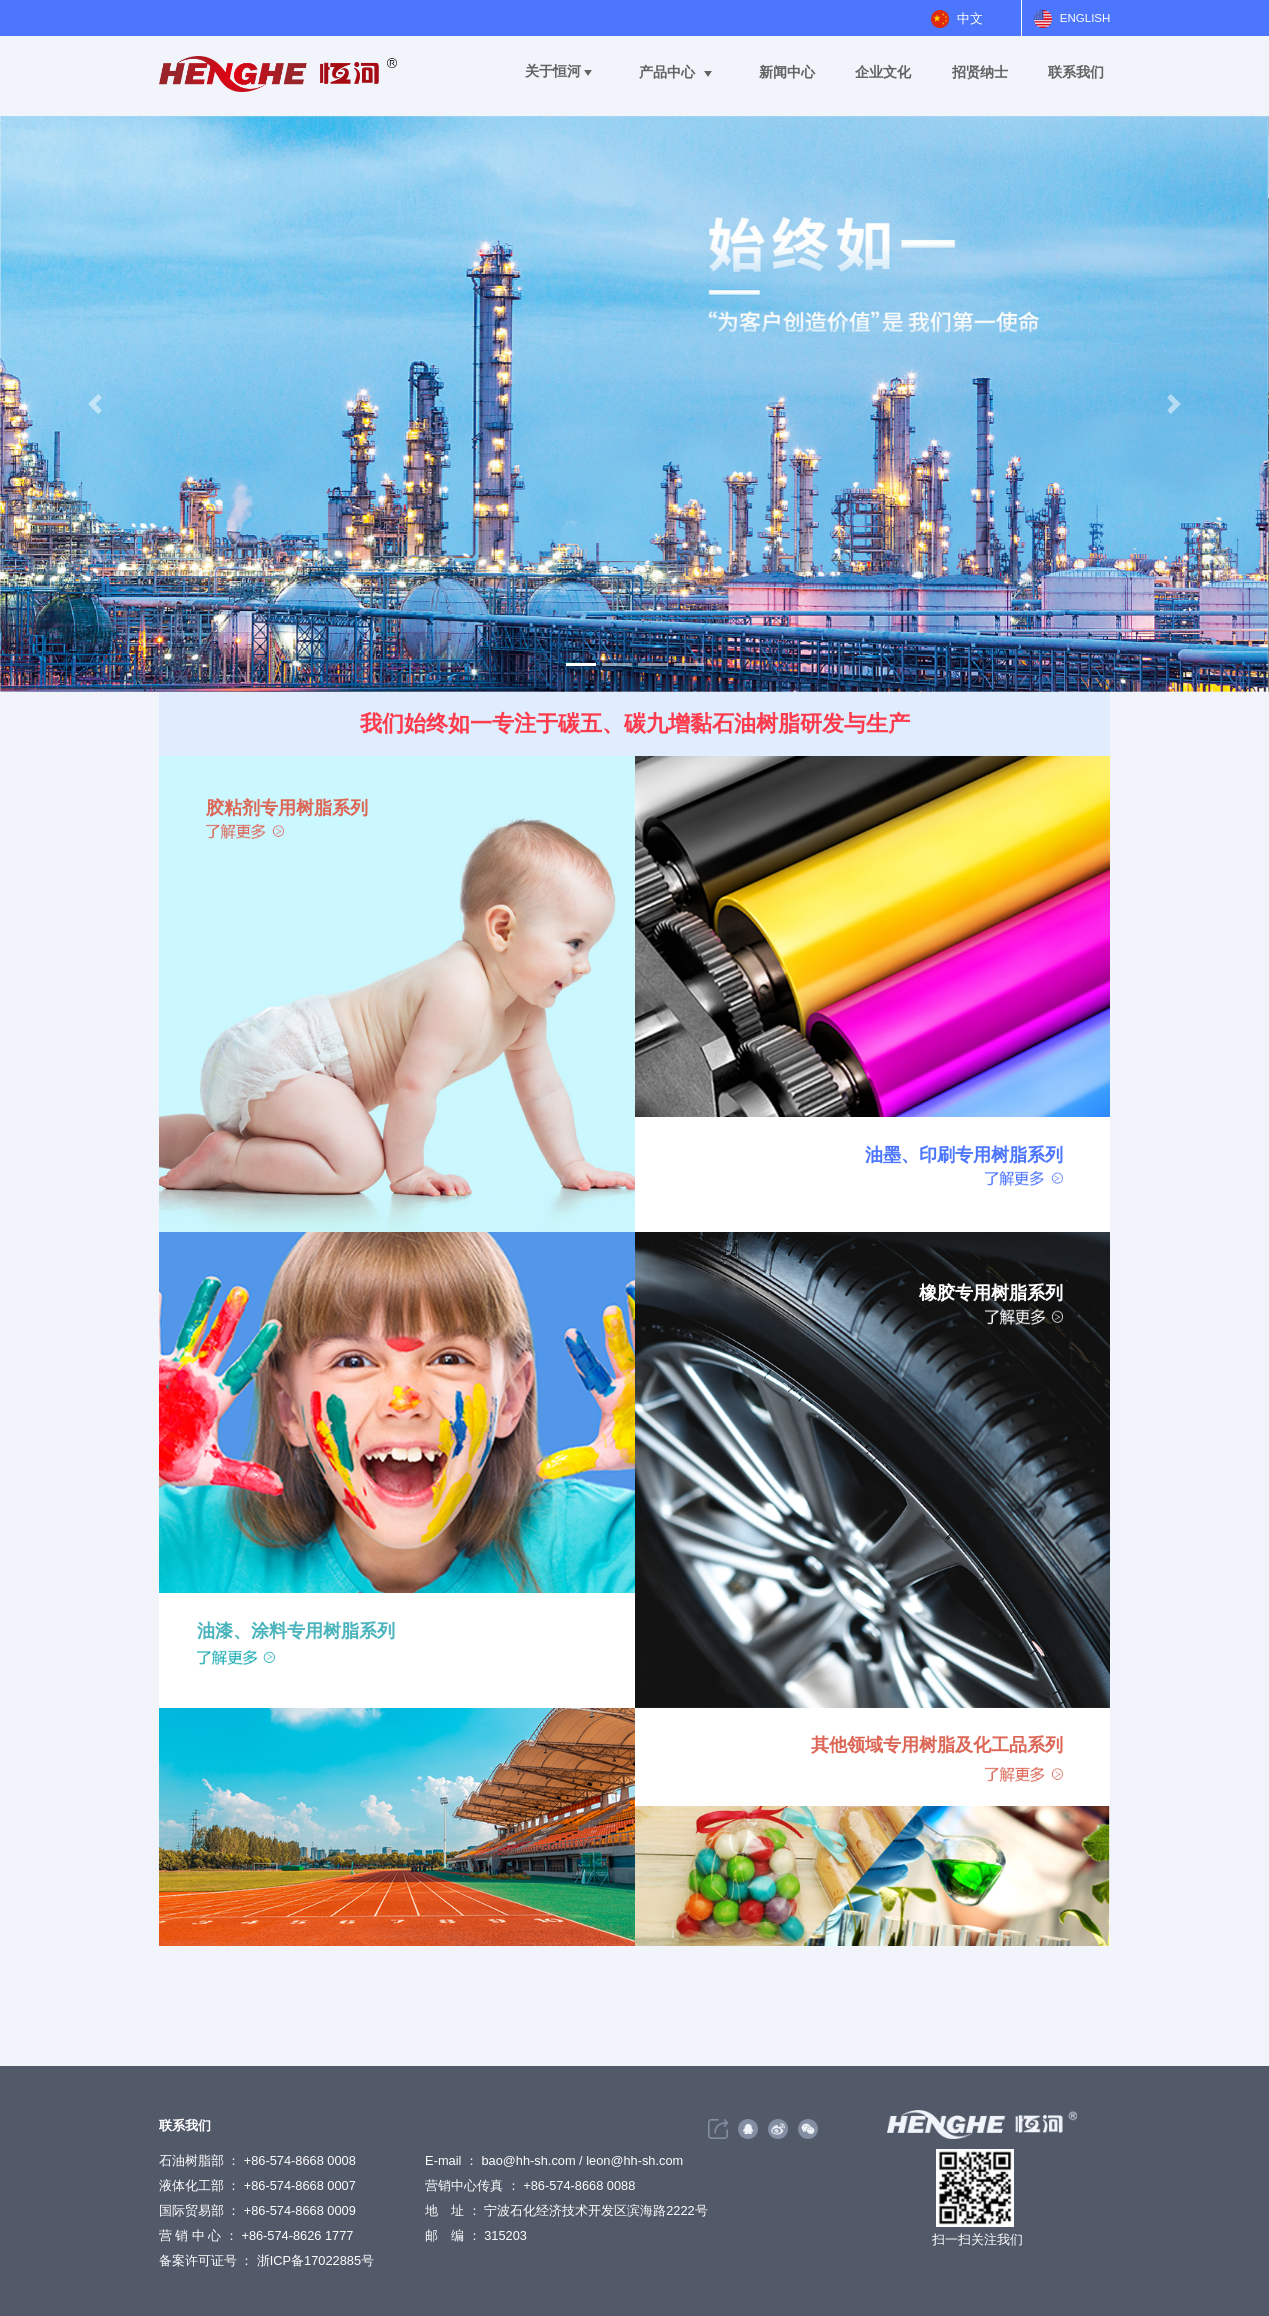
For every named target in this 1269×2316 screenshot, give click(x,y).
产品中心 (667, 72)
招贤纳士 (980, 72)
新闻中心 (787, 72)
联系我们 (1076, 72)
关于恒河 (553, 71)
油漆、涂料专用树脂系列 (296, 1630)
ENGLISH (1085, 18)
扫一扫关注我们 (977, 2239)
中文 (970, 18)
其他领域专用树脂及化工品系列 (937, 1744)
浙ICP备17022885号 (315, 2260)
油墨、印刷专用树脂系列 (964, 1154)
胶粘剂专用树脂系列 (287, 807)
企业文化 (883, 72)
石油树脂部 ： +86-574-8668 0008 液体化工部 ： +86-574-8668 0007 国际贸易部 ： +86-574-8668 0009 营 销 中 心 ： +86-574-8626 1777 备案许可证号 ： (257, 2210)
